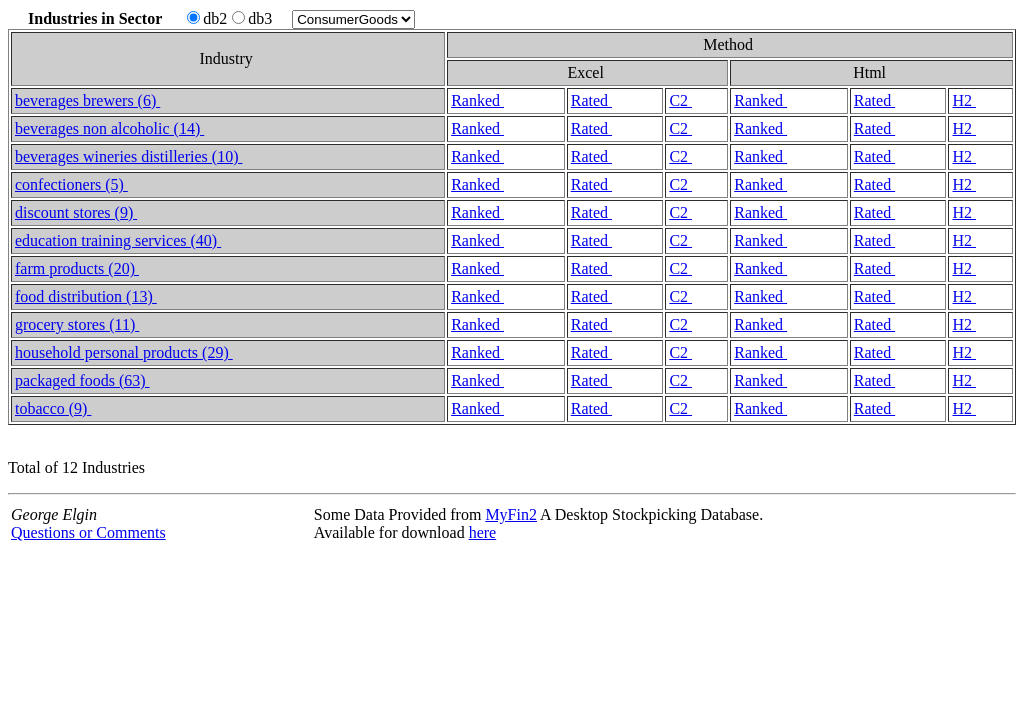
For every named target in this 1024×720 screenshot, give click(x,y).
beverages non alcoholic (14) (109, 128)
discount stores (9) (76, 212)
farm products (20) (77, 268)
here (483, 532)
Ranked (477, 100)
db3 (252, 18)
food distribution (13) (86, 296)
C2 (680, 100)
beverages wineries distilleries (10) (128, 156)
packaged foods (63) (82, 380)
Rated (591, 100)
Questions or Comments (88, 532)
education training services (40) (118, 240)
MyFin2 (511, 514)
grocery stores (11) (77, 324)
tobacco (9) (53, 408)
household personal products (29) (124, 352)
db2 (207, 18)
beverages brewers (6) (87, 100)
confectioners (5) (71, 184)
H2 (964, 100)
